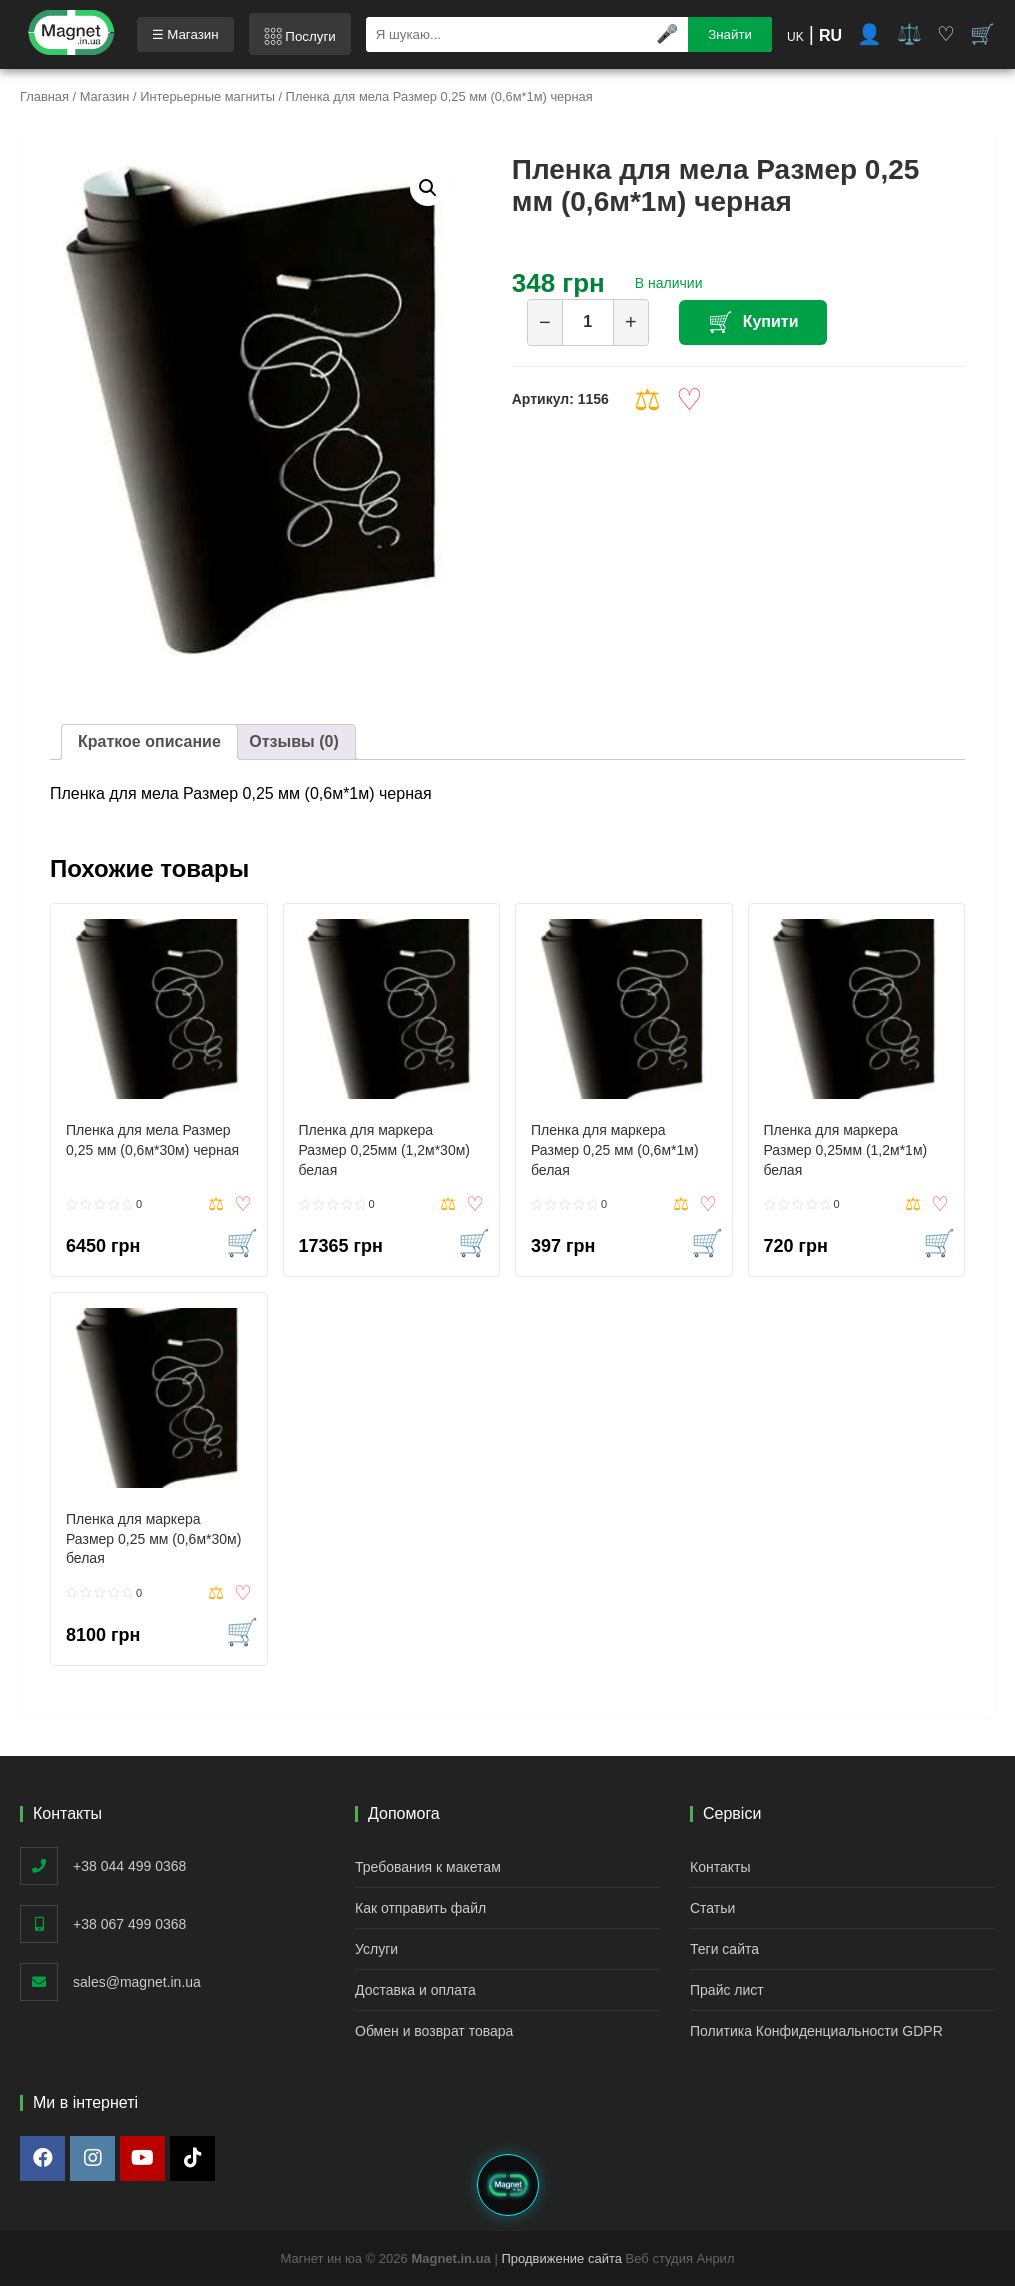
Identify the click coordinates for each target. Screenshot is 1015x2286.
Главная (44, 96)
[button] (428, 188)
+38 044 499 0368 (129, 1866)
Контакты (720, 1867)
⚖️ (909, 34)
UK (795, 37)
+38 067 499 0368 (129, 1924)
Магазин (105, 96)
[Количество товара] (588, 322)
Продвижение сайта (561, 2258)
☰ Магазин (185, 34)
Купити (772, 321)
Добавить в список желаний (689, 399)
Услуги (376, 1949)
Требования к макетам (428, 1867)
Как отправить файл (420, 1908)
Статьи (712, 1908)
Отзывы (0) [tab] (293, 741)
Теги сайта (724, 1949)
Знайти (730, 34)
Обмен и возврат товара (434, 2031)
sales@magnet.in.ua (137, 1982)
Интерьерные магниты (207, 96)
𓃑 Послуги (300, 36)
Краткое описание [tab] (149, 741)
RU (830, 35)
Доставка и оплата (415, 1990)
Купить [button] (244, 1243)
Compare (647, 399)
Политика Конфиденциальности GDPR (816, 2031)
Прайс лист (727, 1990)
